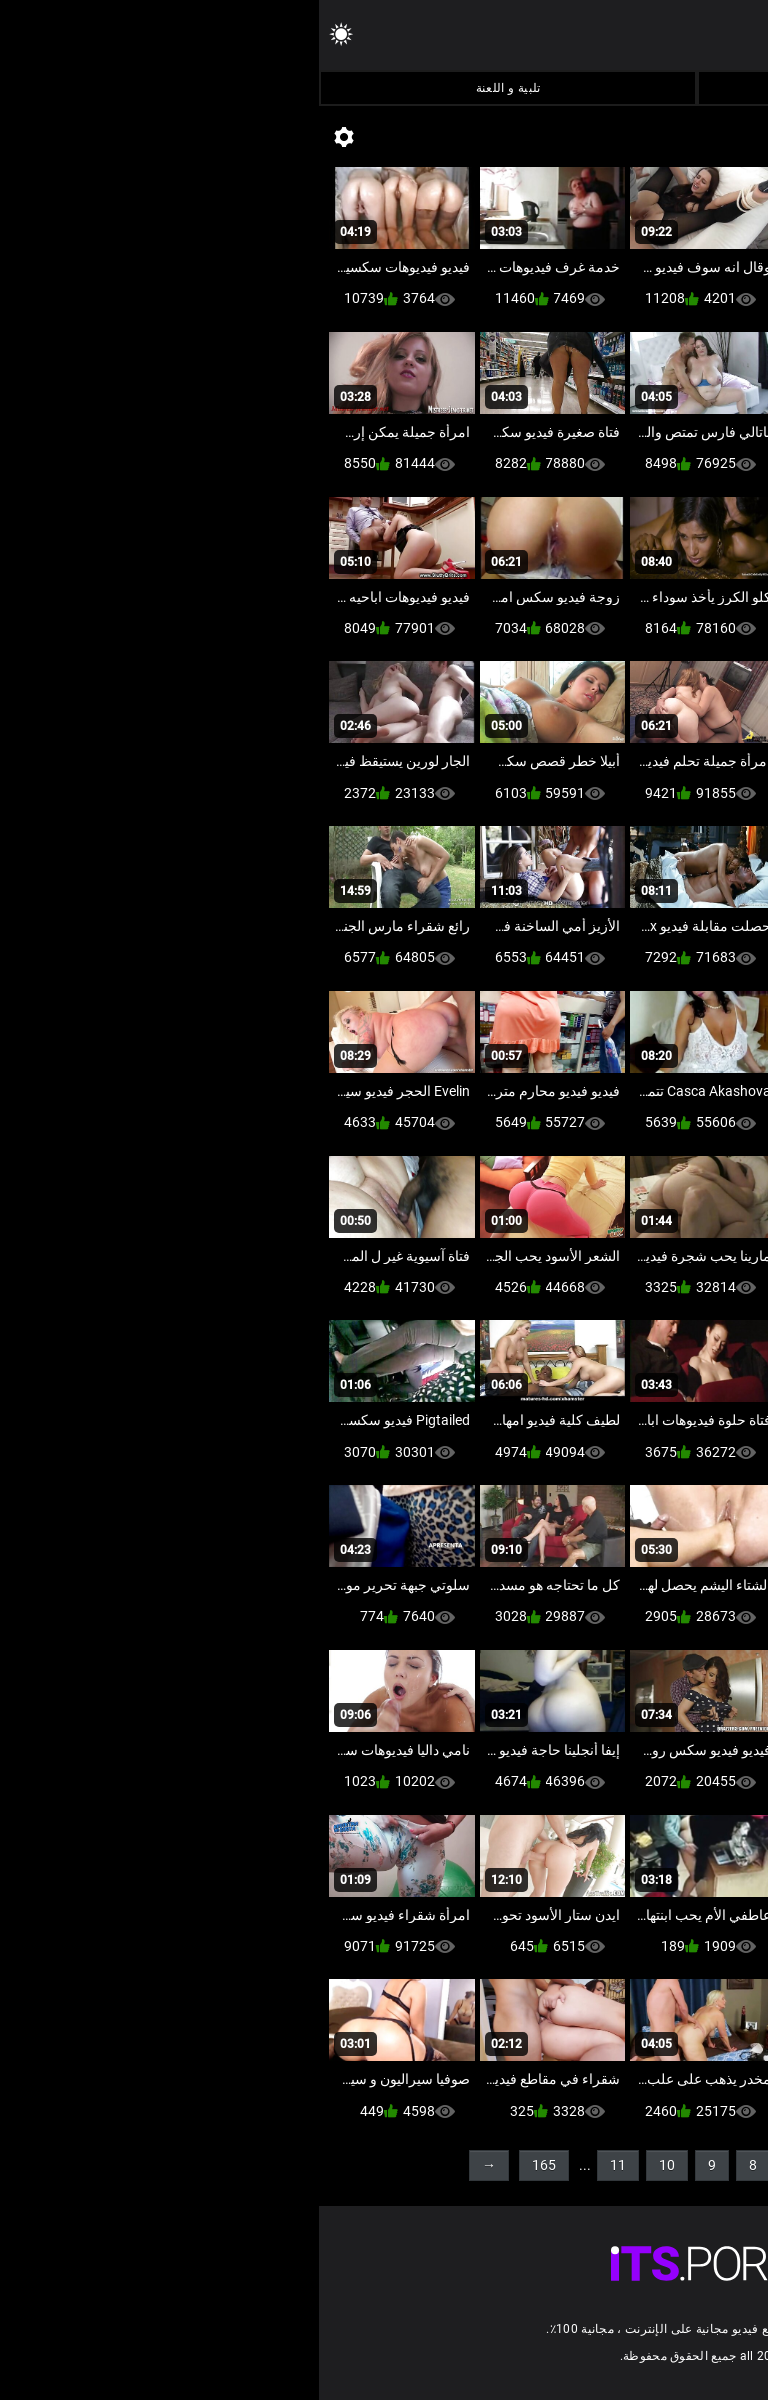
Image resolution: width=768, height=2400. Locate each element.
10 (348, 2165)
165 (225, 2165)
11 (299, 2165)
